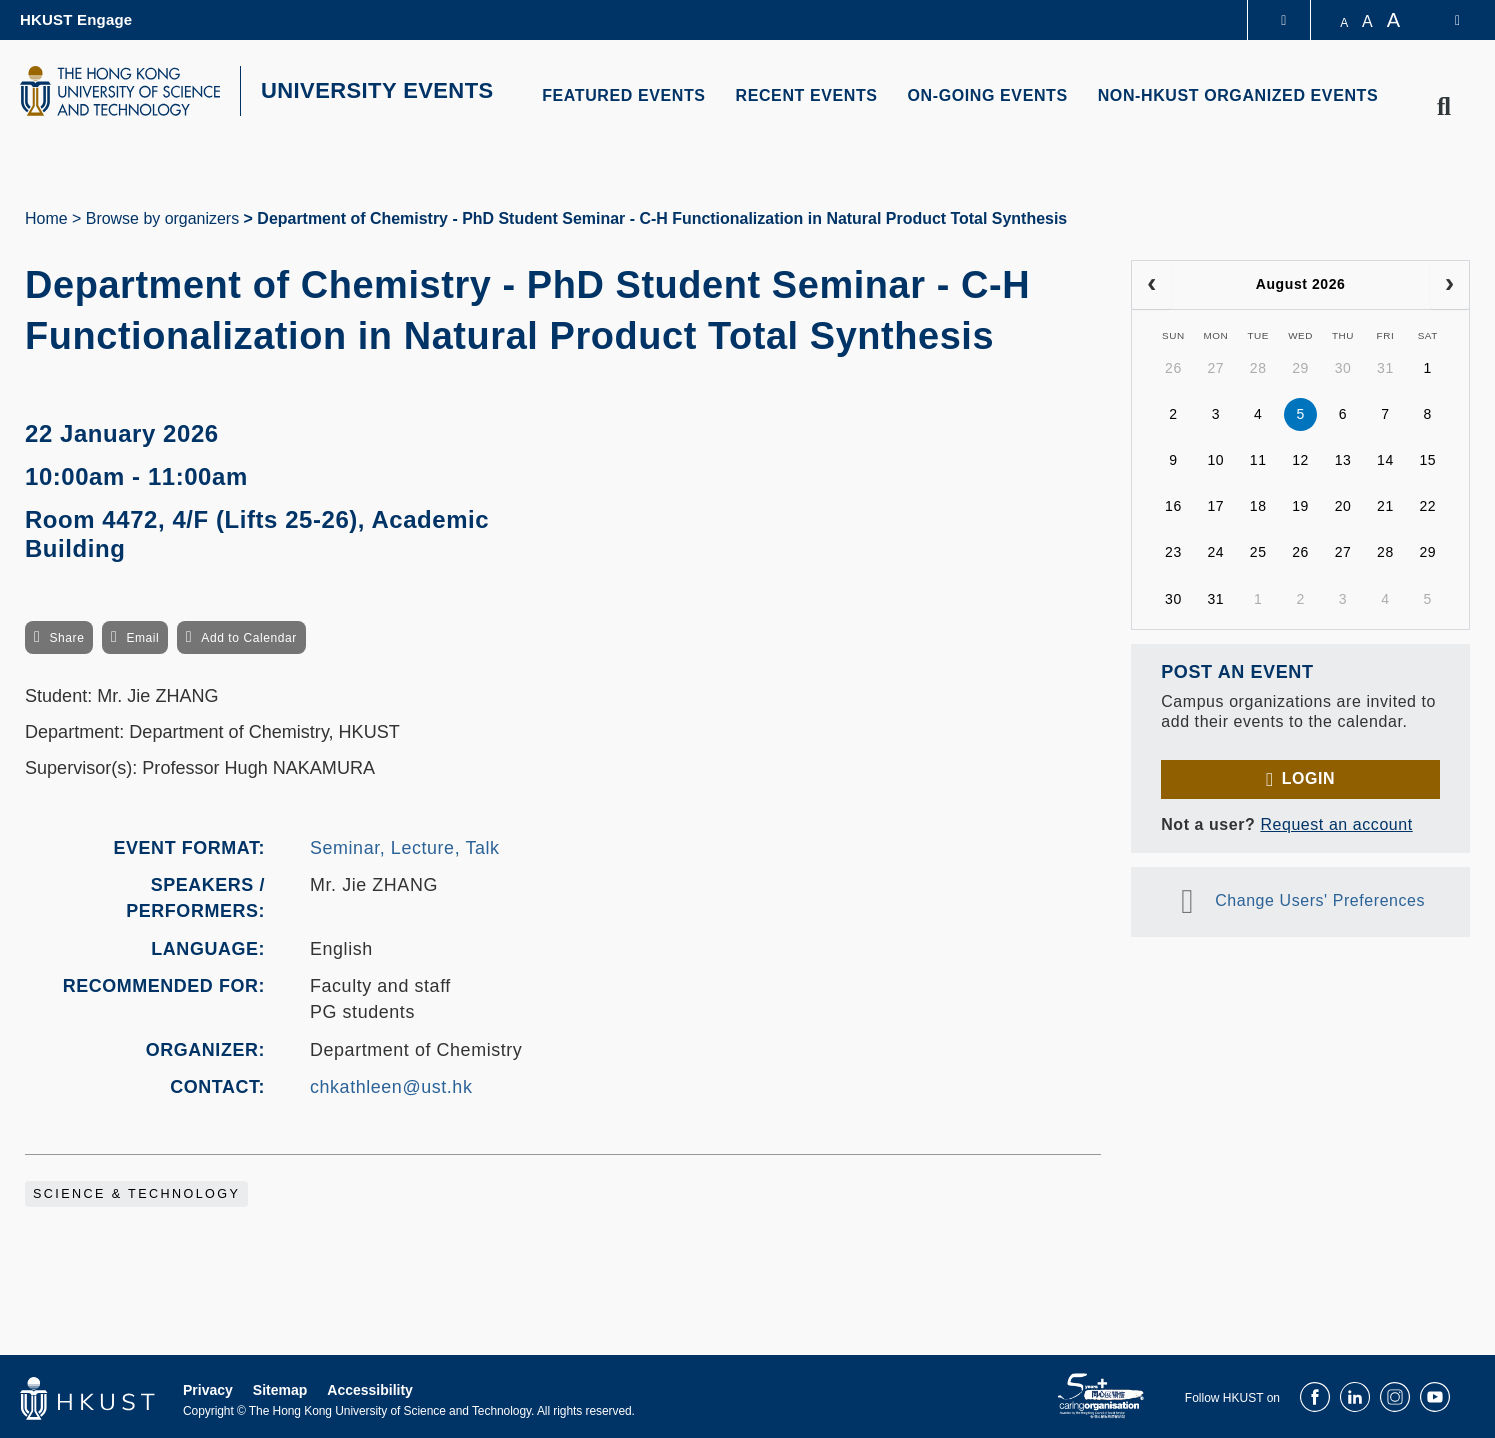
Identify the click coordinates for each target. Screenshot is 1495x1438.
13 (1343, 460)
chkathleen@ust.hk (391, 1087)
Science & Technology (136, 1194)
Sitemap (280, 1390)
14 (1385, 460)
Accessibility (370, 1390)
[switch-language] (1444, 20)
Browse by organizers (162, 218)
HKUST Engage (76, 19)
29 (1300, 368)
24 (1215, 552)
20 (1343, 506)
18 (1258, 506)
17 (1215, 506)
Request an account (1336, 824)
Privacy (208, 1390)
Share (66, 638)
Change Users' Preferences (1320, 900)
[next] (1449, 285)
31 (1385, 368)
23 (1173, 552)
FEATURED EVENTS (623, 95)
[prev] (1151, 285)
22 (1427, 506)
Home (46, 218)
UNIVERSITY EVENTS (377, 90)
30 (1343, 368)
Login (1308, 778)
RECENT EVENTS (807, 95)
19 (1300, 506)
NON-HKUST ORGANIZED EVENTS (1238, 95)
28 (1258, 368)
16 (1173, 506)
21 (1385, 506)
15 (1427, 460)
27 (1215, 368)
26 (1173, 368)
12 (1300, 460)
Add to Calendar (249, 638)
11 (1258, 460)
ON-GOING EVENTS (988, 95)
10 (1215, 460)
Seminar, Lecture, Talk (405, 848)
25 (1258, 552)
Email (142, 638)
